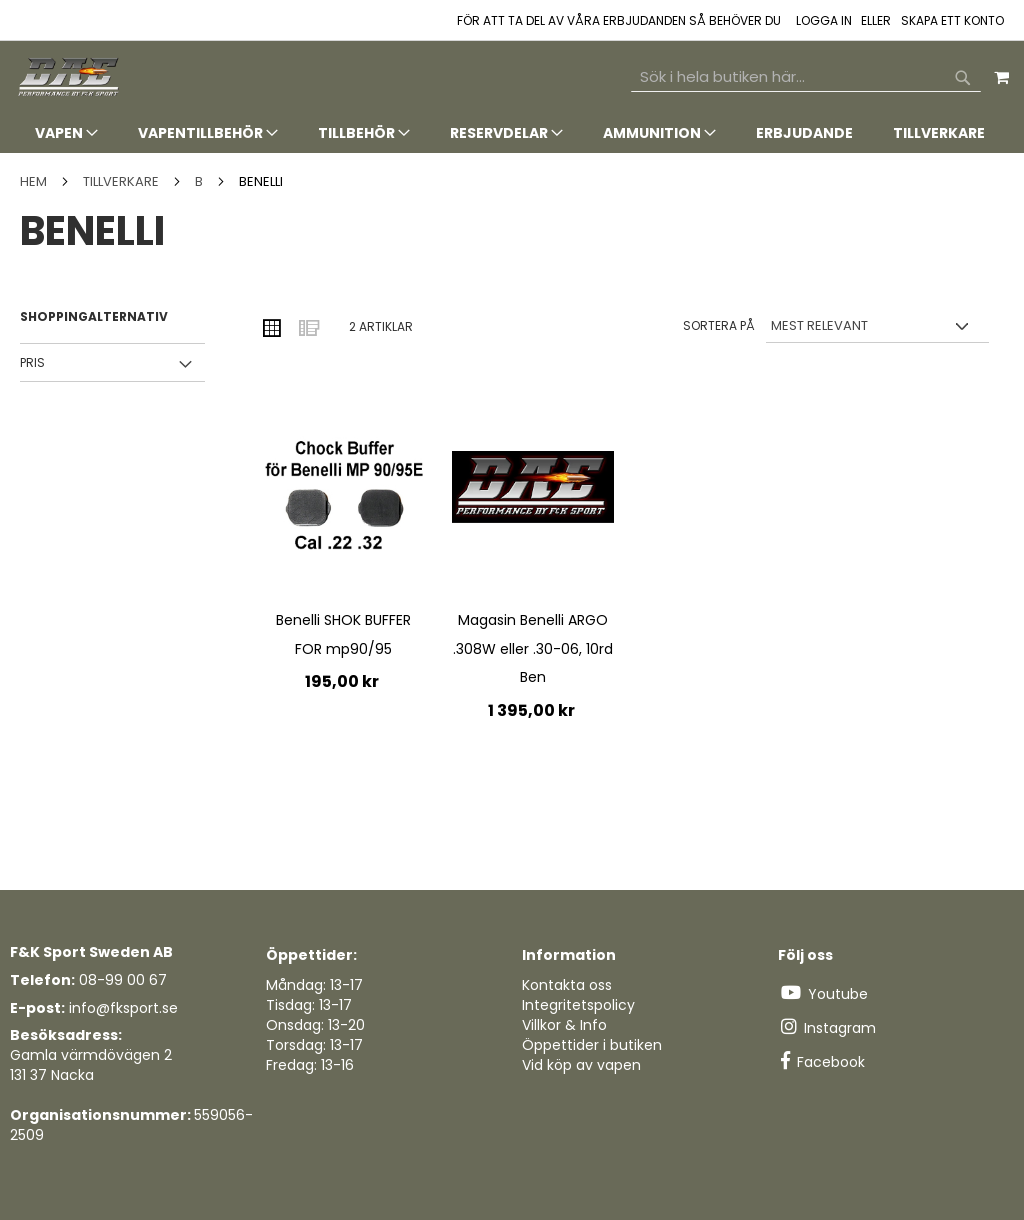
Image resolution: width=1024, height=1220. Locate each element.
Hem (35, 181)
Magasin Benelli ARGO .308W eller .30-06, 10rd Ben (533, 648)
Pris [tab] (32, 362)
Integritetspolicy (578, 1005)
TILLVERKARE (122, 181)
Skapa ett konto (952, 21)
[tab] (512, 133)
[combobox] (806, 77)
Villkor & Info (564, 1025)
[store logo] (70, 77)
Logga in (824, 21)
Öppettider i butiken (592, 1045)
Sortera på (719, 325)
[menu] (512, 133)
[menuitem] (66, 133)
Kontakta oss (567, 985)
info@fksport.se (123, 1008)
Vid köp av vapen (581, 1065)
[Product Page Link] (343, 497)
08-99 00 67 (123, 980)
